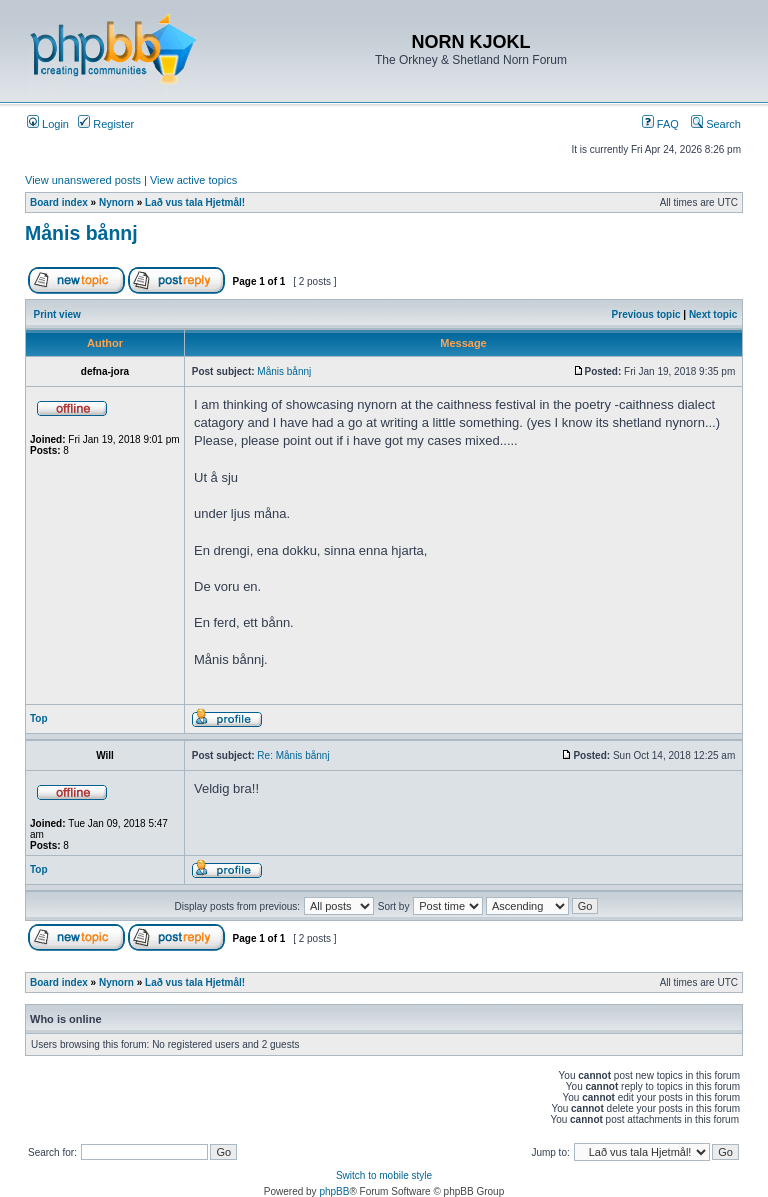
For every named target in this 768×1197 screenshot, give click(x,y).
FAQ (660, 124)
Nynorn (116, 202)
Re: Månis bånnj (293, 755)
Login (48, 124)
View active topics (193, 180)
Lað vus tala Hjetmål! (195, 202)
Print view (57, 314)
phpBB (334, 1191)
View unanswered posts (83, 180)
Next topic (713, 314)
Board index (59, 202)
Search (716, 124)
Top (39, 718)
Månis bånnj (81, 233)
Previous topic (646, 314)
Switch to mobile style (384, 1175)
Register (106, 124)
